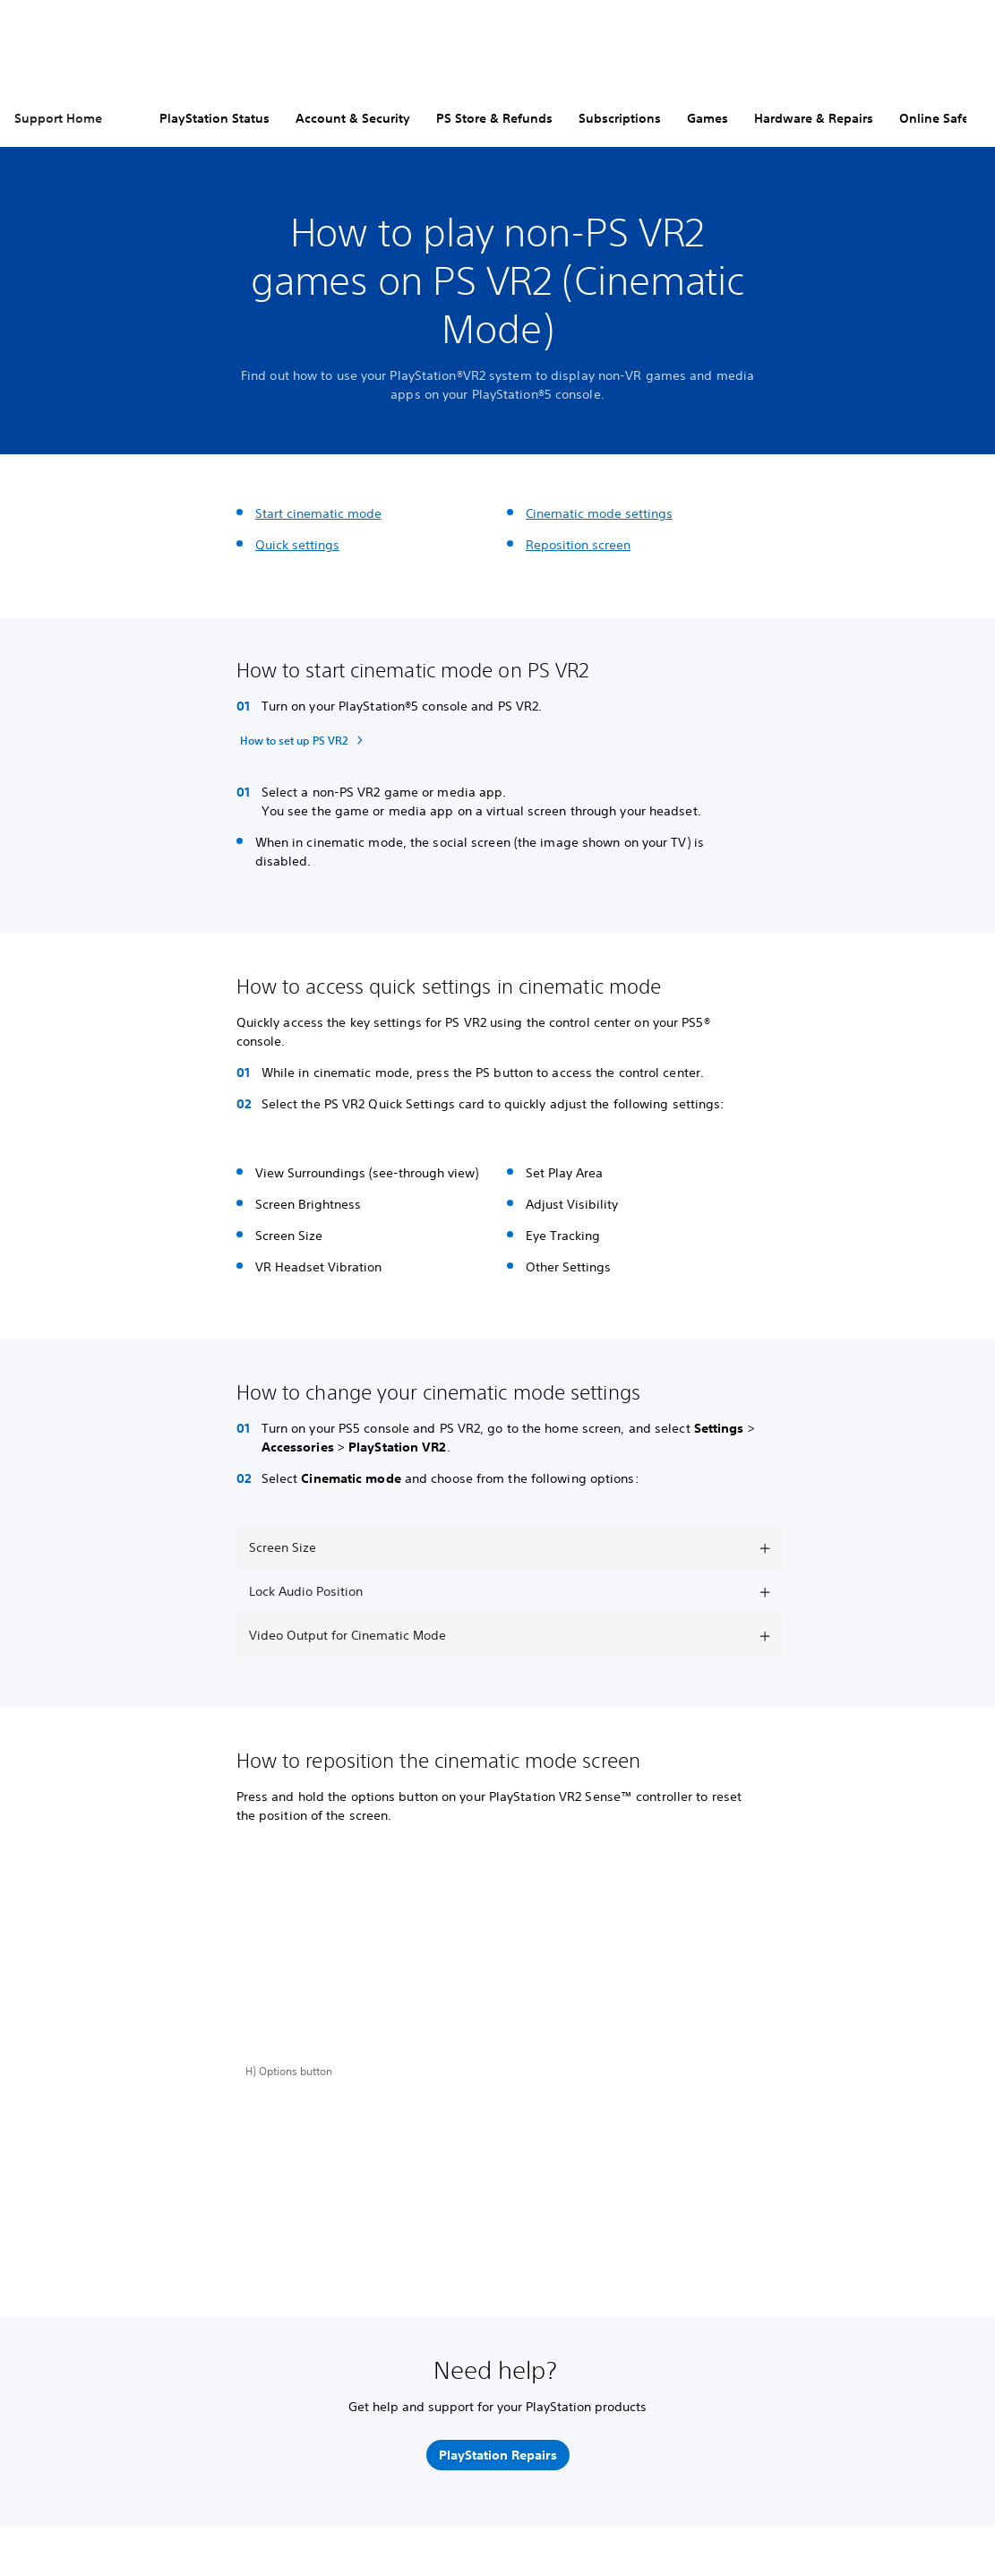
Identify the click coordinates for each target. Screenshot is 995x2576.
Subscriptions (620, 118)
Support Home (58, 118)
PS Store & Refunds (494, 118)
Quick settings (297, 545)
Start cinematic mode (318, 513)
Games (707, 118)
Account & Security (353, 118)
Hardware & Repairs (813, 118)
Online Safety (940, 118)
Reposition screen (578, 545)
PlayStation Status (214, 118)
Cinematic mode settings (599, 513)
